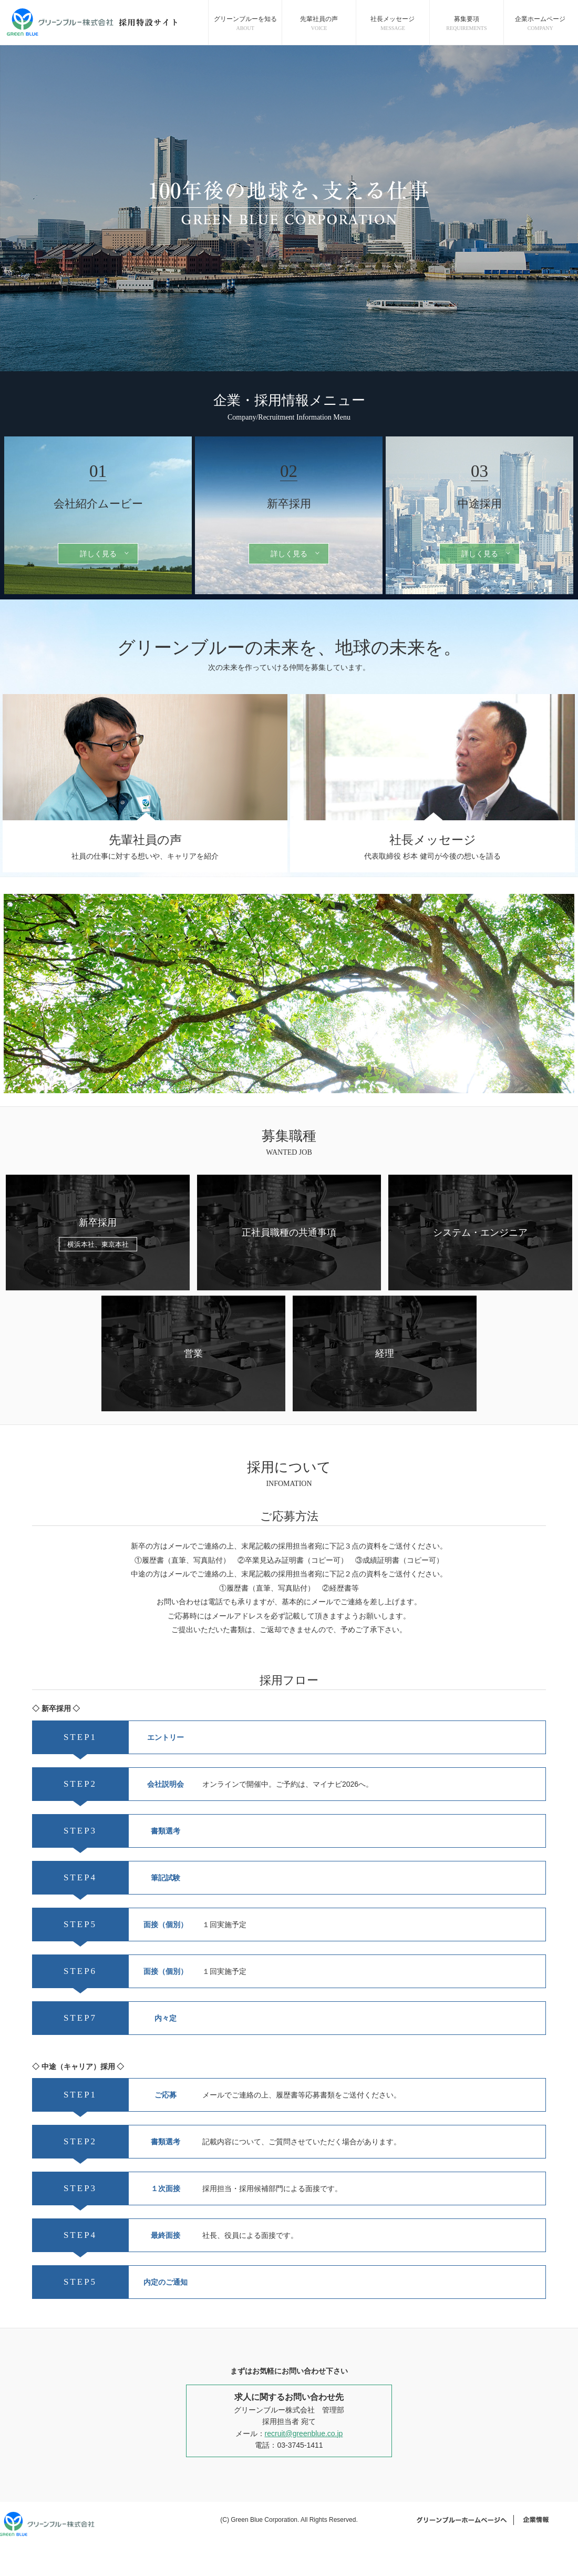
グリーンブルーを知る (245, 24)
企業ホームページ (540, 24)
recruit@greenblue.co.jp (304, 2433)
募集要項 (466, 24)
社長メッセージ (393, 24)
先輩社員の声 (319, 24)
